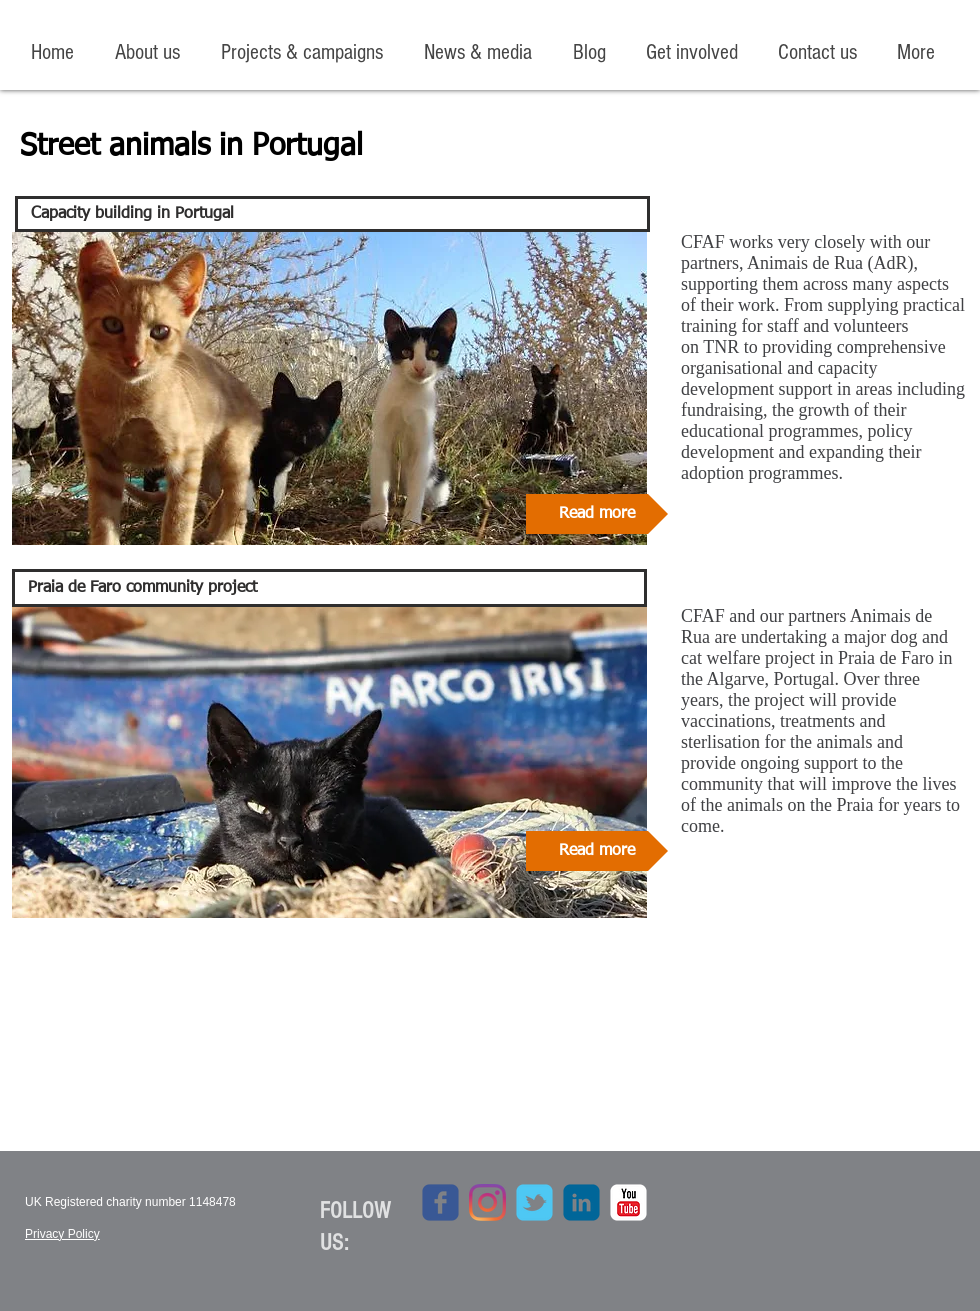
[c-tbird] (534, 1202)
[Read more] (597, 514)
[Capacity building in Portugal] (332, 214)
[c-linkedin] (581, 1202)
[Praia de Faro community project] (329, 588)
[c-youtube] (628, 1202)
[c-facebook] (440, 1202)
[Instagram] (487, 1202)
